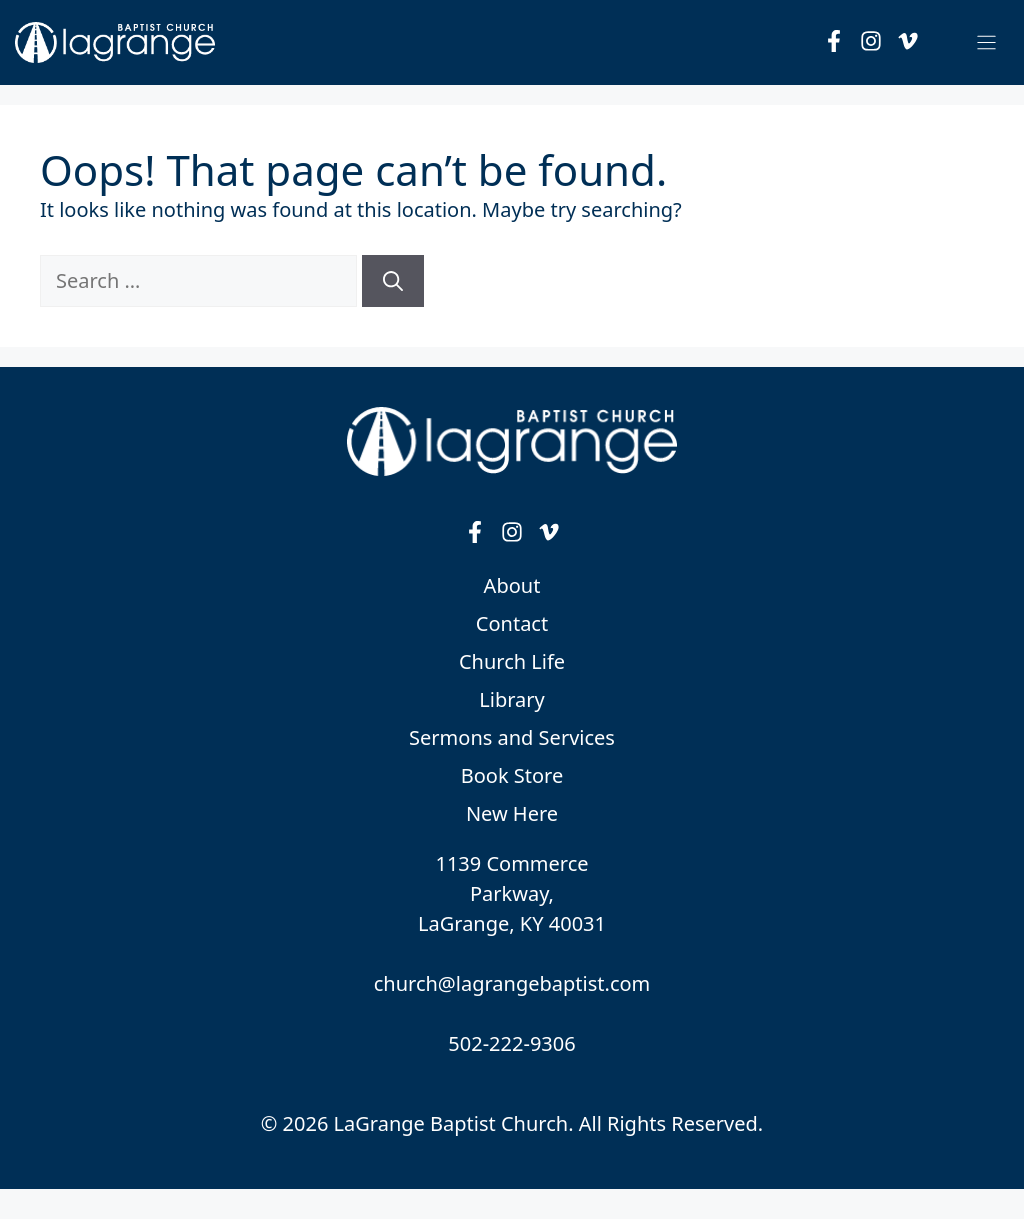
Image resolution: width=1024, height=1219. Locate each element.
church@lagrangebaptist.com (512, 983)
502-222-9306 (511, 1043)
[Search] (393, 281)
